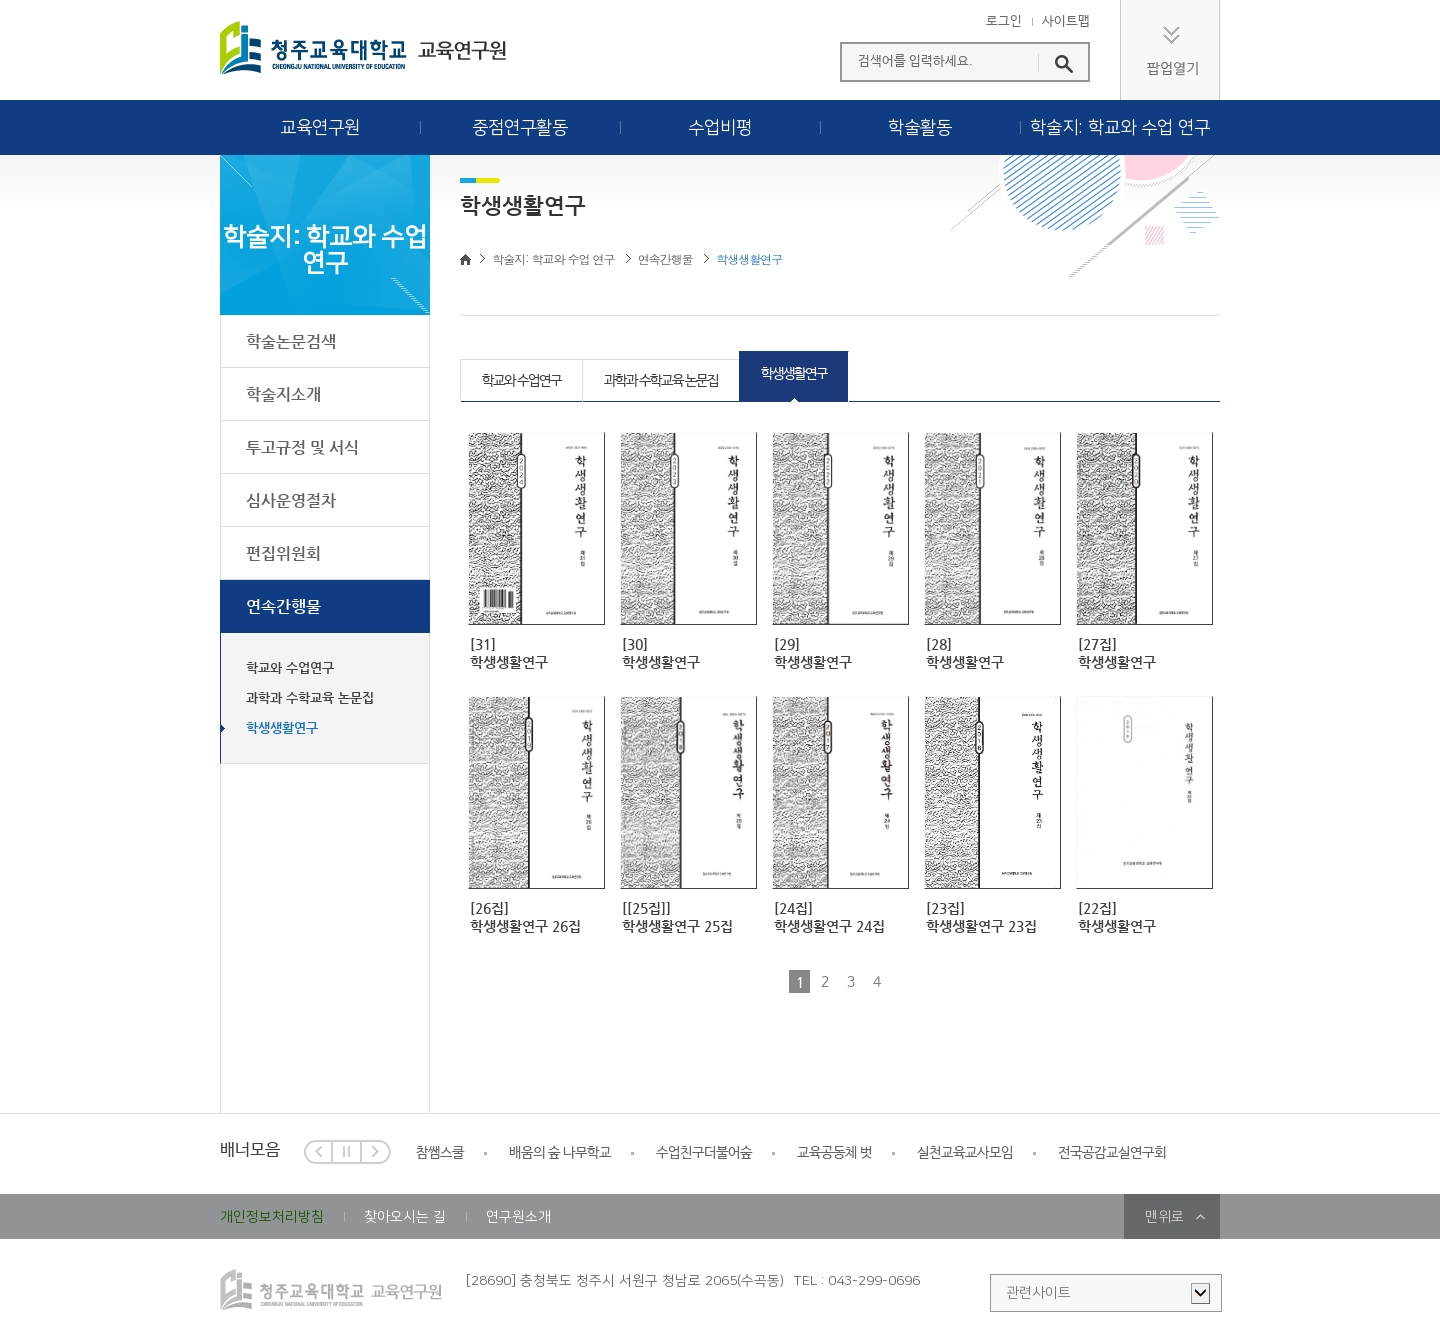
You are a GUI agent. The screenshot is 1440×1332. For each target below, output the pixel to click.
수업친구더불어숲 (704, 1153)
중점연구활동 (520, 128)
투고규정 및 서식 (302, 447)
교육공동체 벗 (834, 1153)
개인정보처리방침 (272, 1217)
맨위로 (1164, 1217)
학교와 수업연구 (290, 667)
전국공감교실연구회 (1112, 1153)
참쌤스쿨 (440, 1153)
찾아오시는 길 (405, 1217)
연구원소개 (518, 1217)
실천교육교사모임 (965, 1153)
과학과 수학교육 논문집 (310, 697)
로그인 (1004, 22)
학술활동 (920, 128)
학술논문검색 (291, 341)
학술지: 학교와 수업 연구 (1120, 128)
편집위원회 (283, 553)
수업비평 (720, 128)
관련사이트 (1038, 1293)
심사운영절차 (291, 500)
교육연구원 (320, 128)
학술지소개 (283, 394)
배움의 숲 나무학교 (560, 1153)
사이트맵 (1066, 22)
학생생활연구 (282, 727)
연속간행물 (283, 606)
